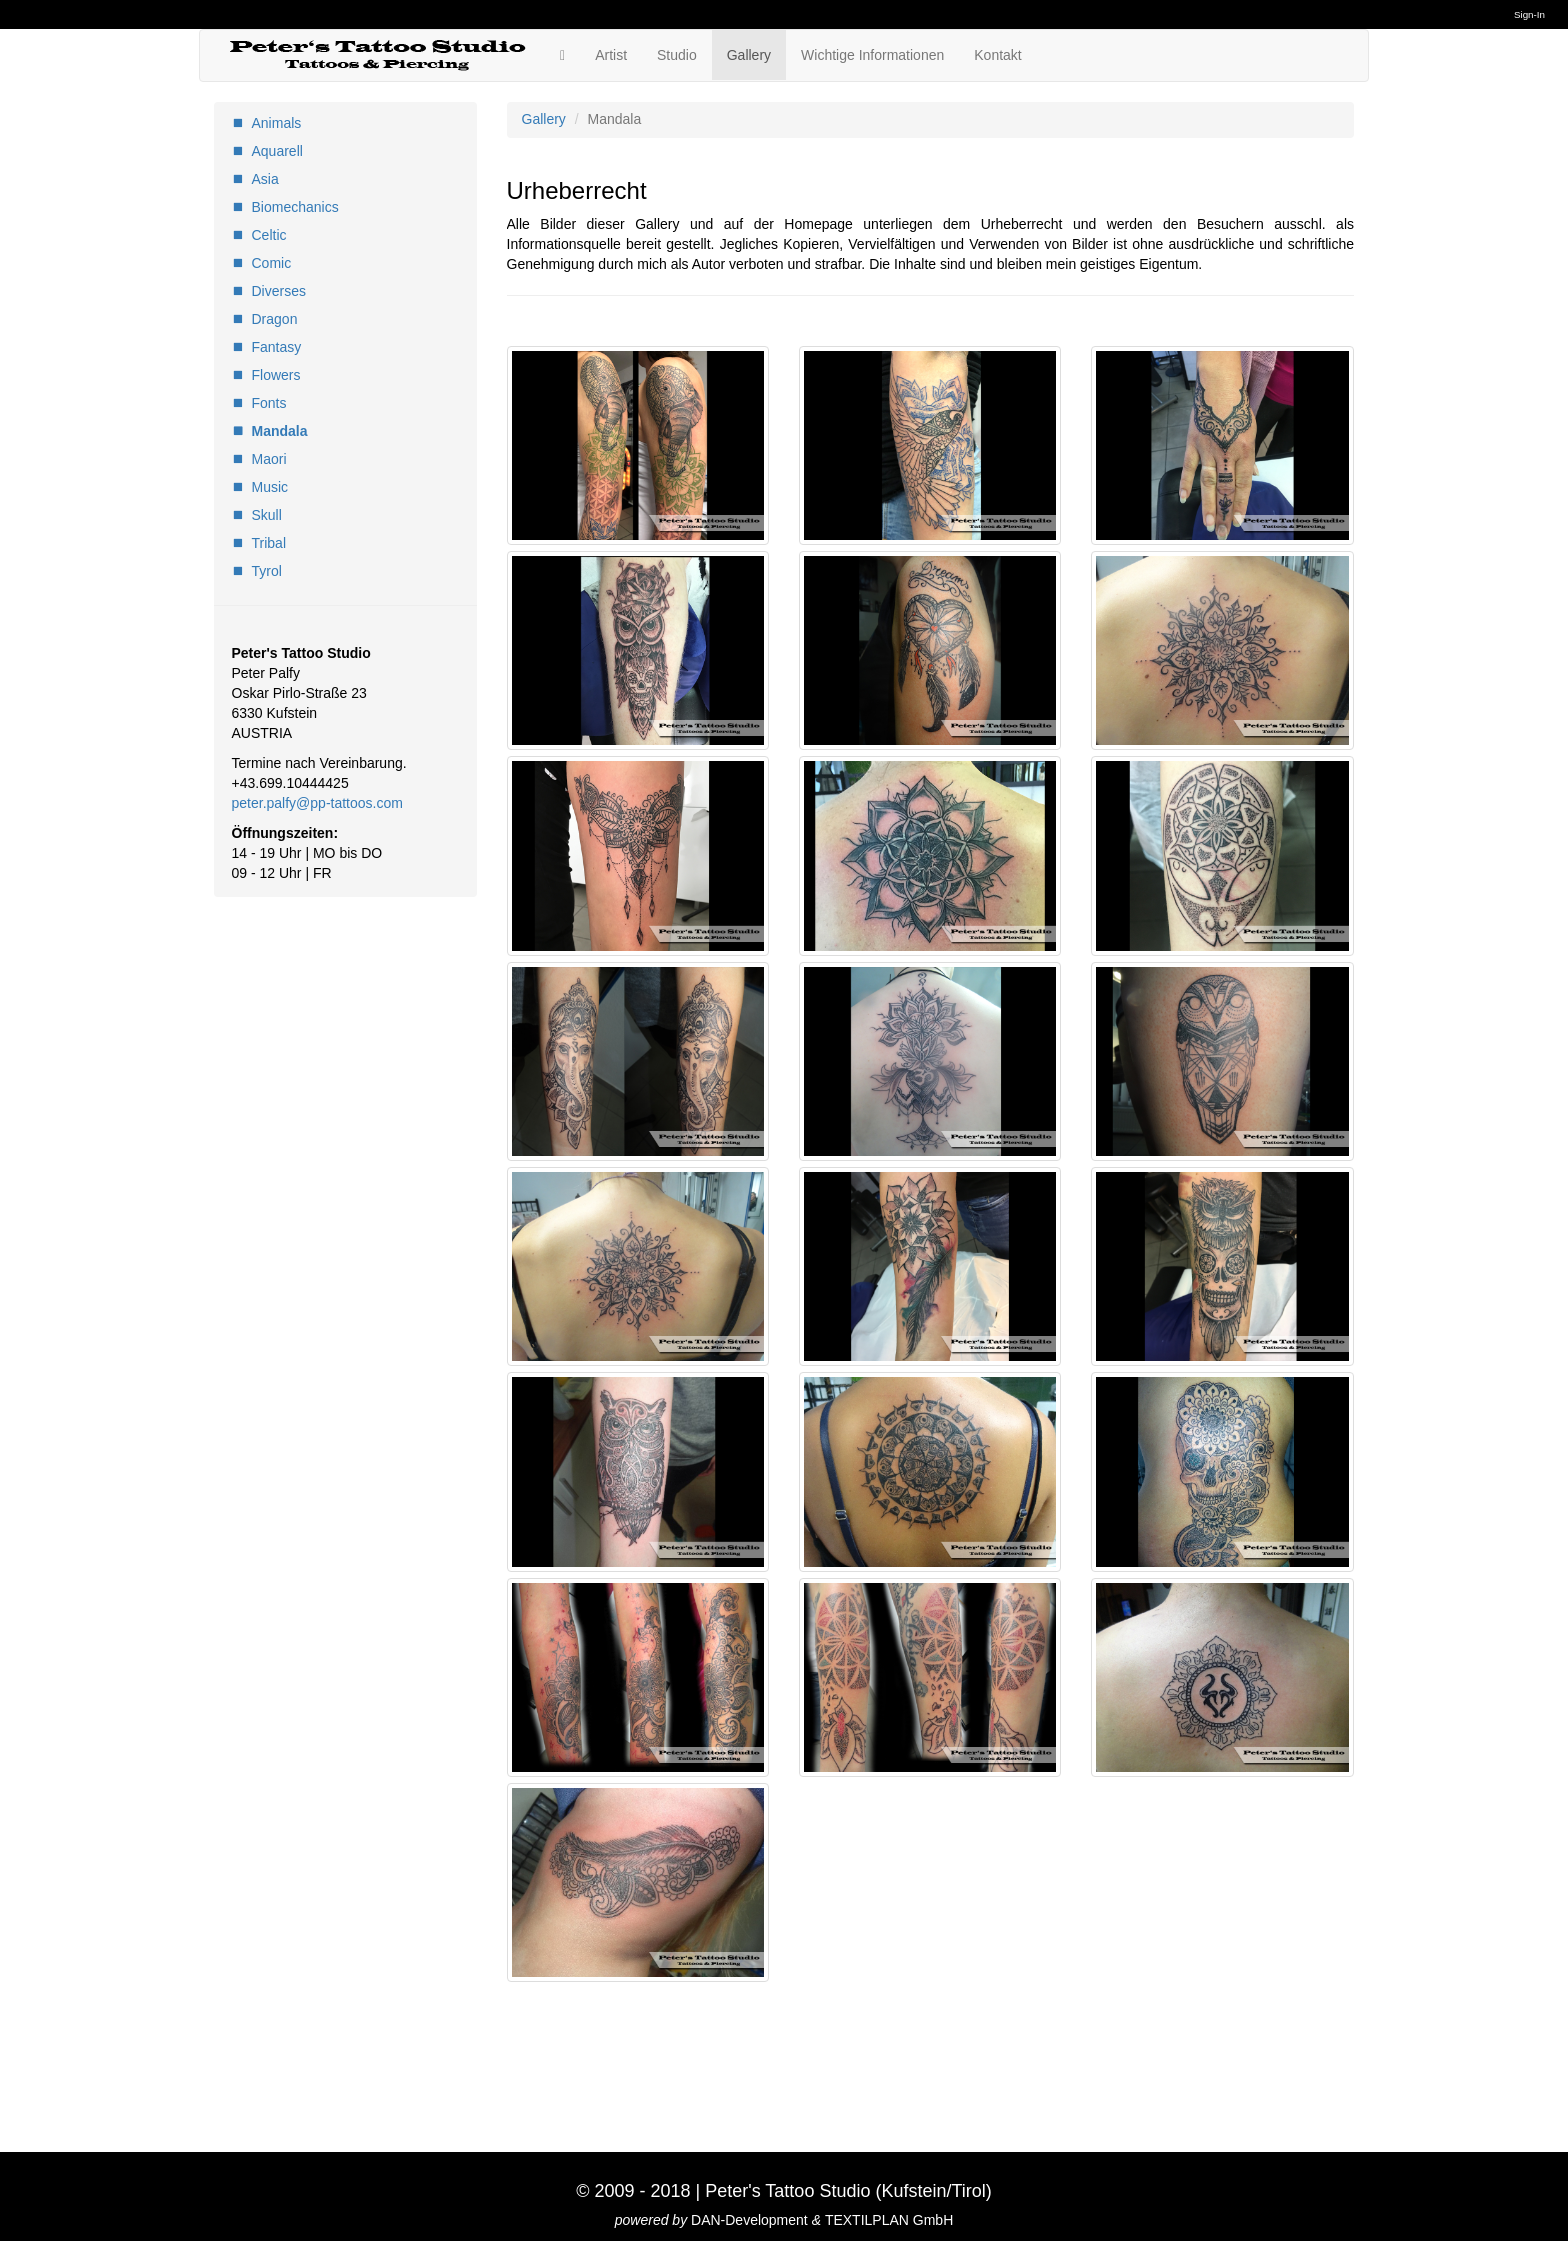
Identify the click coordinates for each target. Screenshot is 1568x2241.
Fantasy (277, 347)
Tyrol (267, 571)
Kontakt (997, 55)
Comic (272, 263)
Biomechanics (295, 207)
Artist (611, 55)
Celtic (269, 235)
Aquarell (277, 151)
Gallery (749, 55)
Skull (267, 515)
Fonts (269, 403)
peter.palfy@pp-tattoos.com (317, 803)
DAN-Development (749, 2220)
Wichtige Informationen (872, 55)
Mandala (280, 431)
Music (270, 487)
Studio (677, 55)
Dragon (275, 319)
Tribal (269, 543)
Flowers (276, 375)
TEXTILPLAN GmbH (889, 2220)
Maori (269, 459)
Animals (277, 123)
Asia (265, 179)
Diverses (279, 291)
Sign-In (1529, 14)
